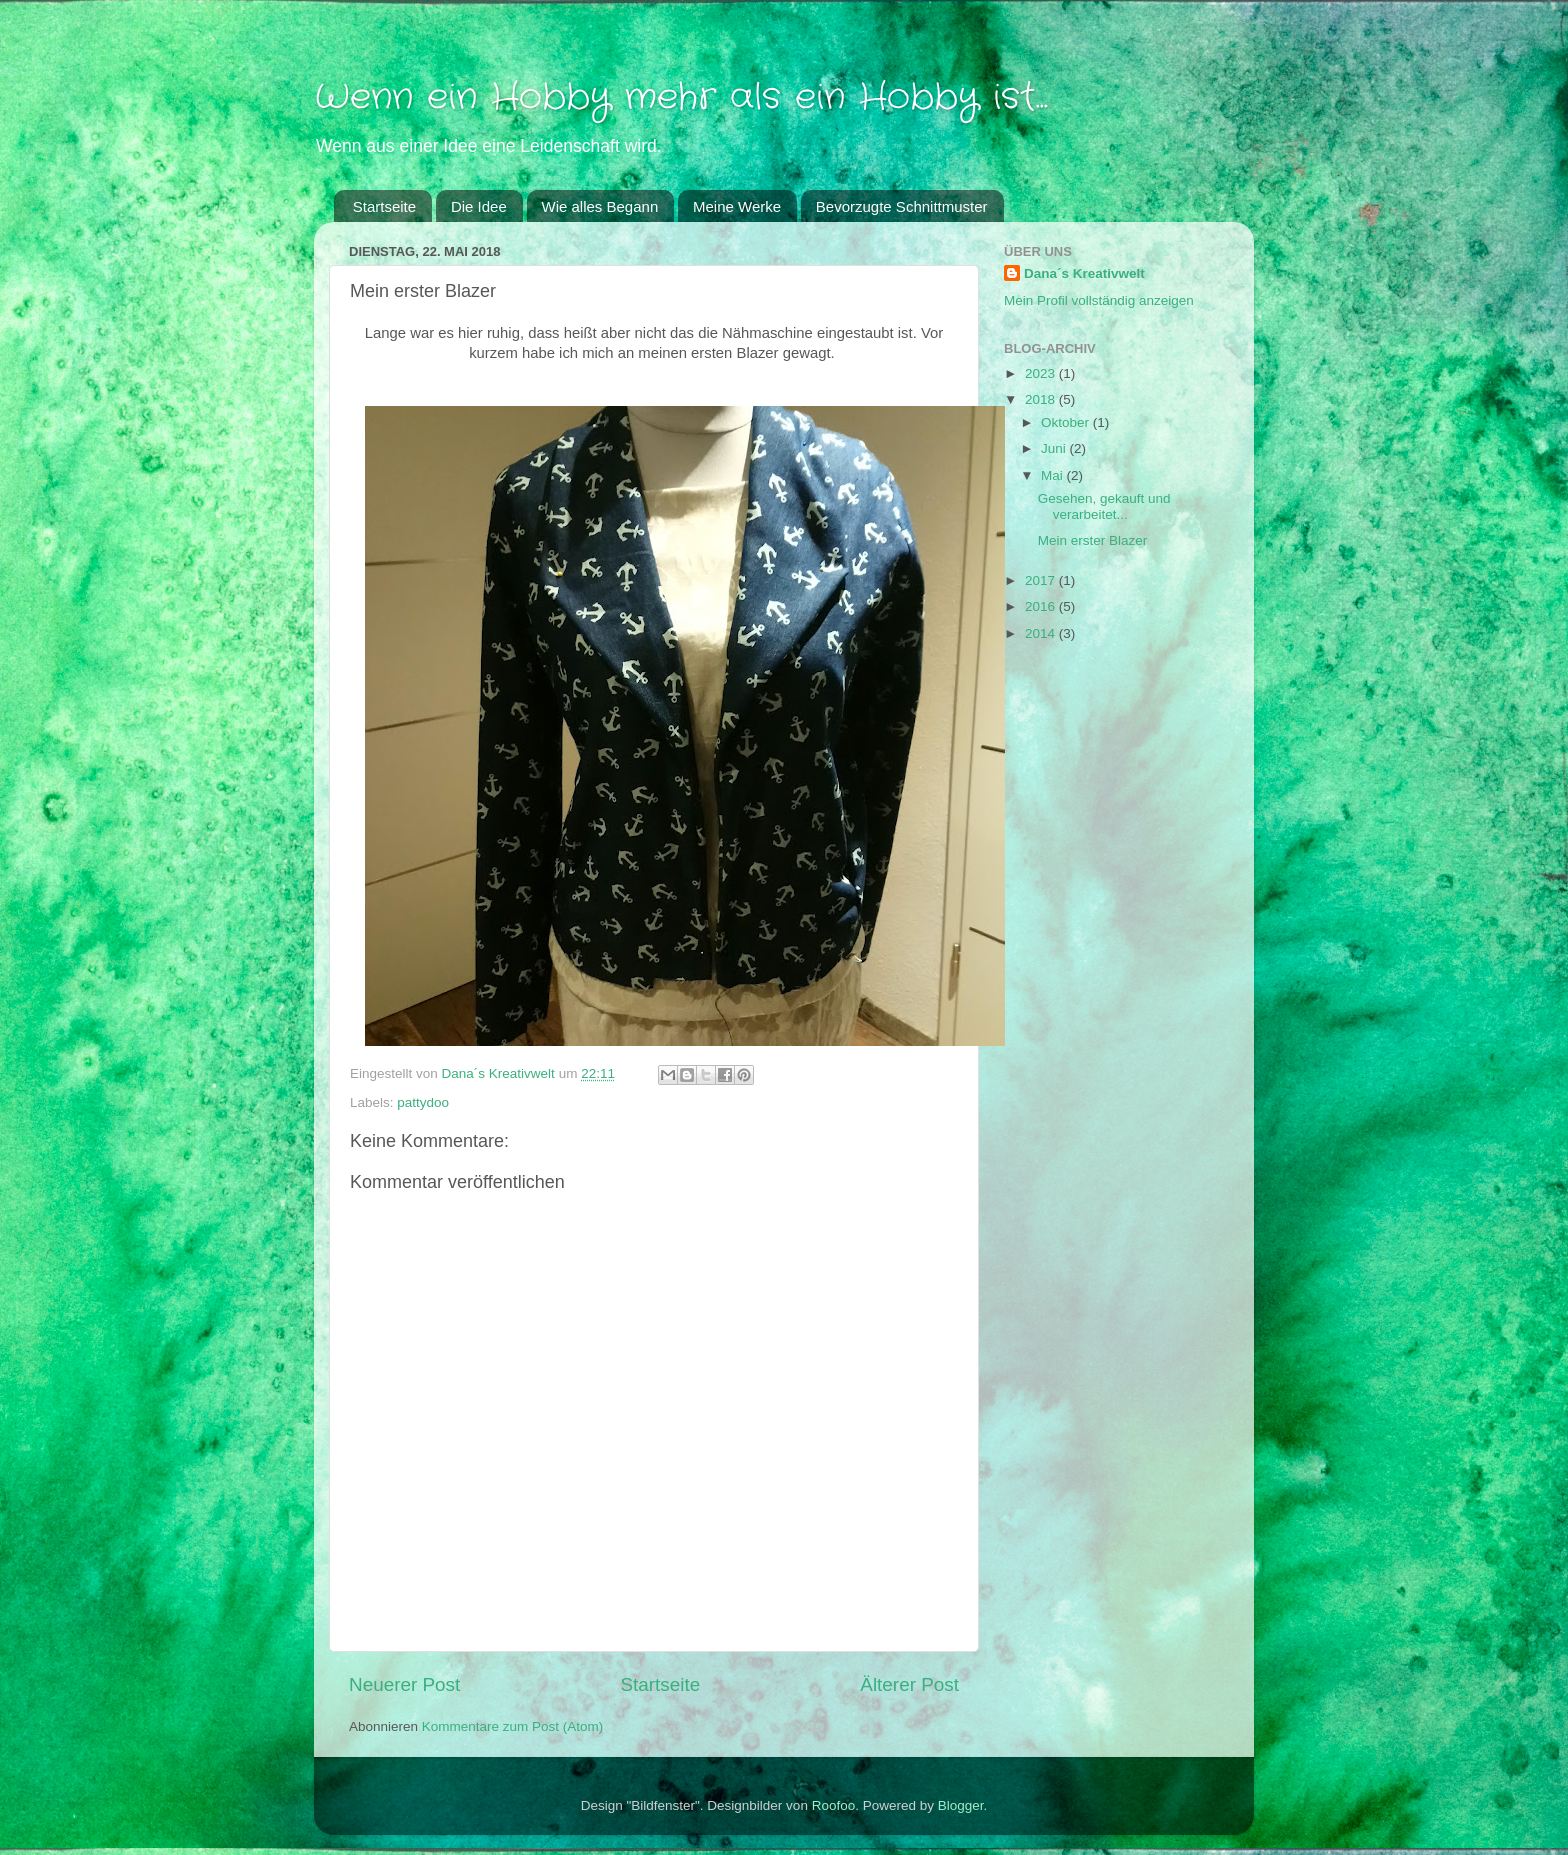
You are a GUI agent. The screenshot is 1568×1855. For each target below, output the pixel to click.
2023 (1042, 373)
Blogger (961, 1805)
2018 (1042, 399)
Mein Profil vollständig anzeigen (1099, 300)
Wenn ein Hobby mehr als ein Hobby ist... (681, 97)
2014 (1042, 633)
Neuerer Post (404, 1684)
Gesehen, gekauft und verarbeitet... (1104, 506)
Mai (1054, 475)
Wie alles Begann (600, 206)
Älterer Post (909, 1684)
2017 (1042, 580)
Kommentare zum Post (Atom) (513, 1726)
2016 (1042, 606)
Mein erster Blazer (1093, 540)
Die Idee (479, 206)
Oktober (1067, 422)
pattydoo (423, 1102)
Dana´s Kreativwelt (1084, 273)
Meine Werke (737, 206)
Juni (1055, 448)
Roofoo (834, 1805)
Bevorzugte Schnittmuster (902, 206)
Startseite (384, 206)
